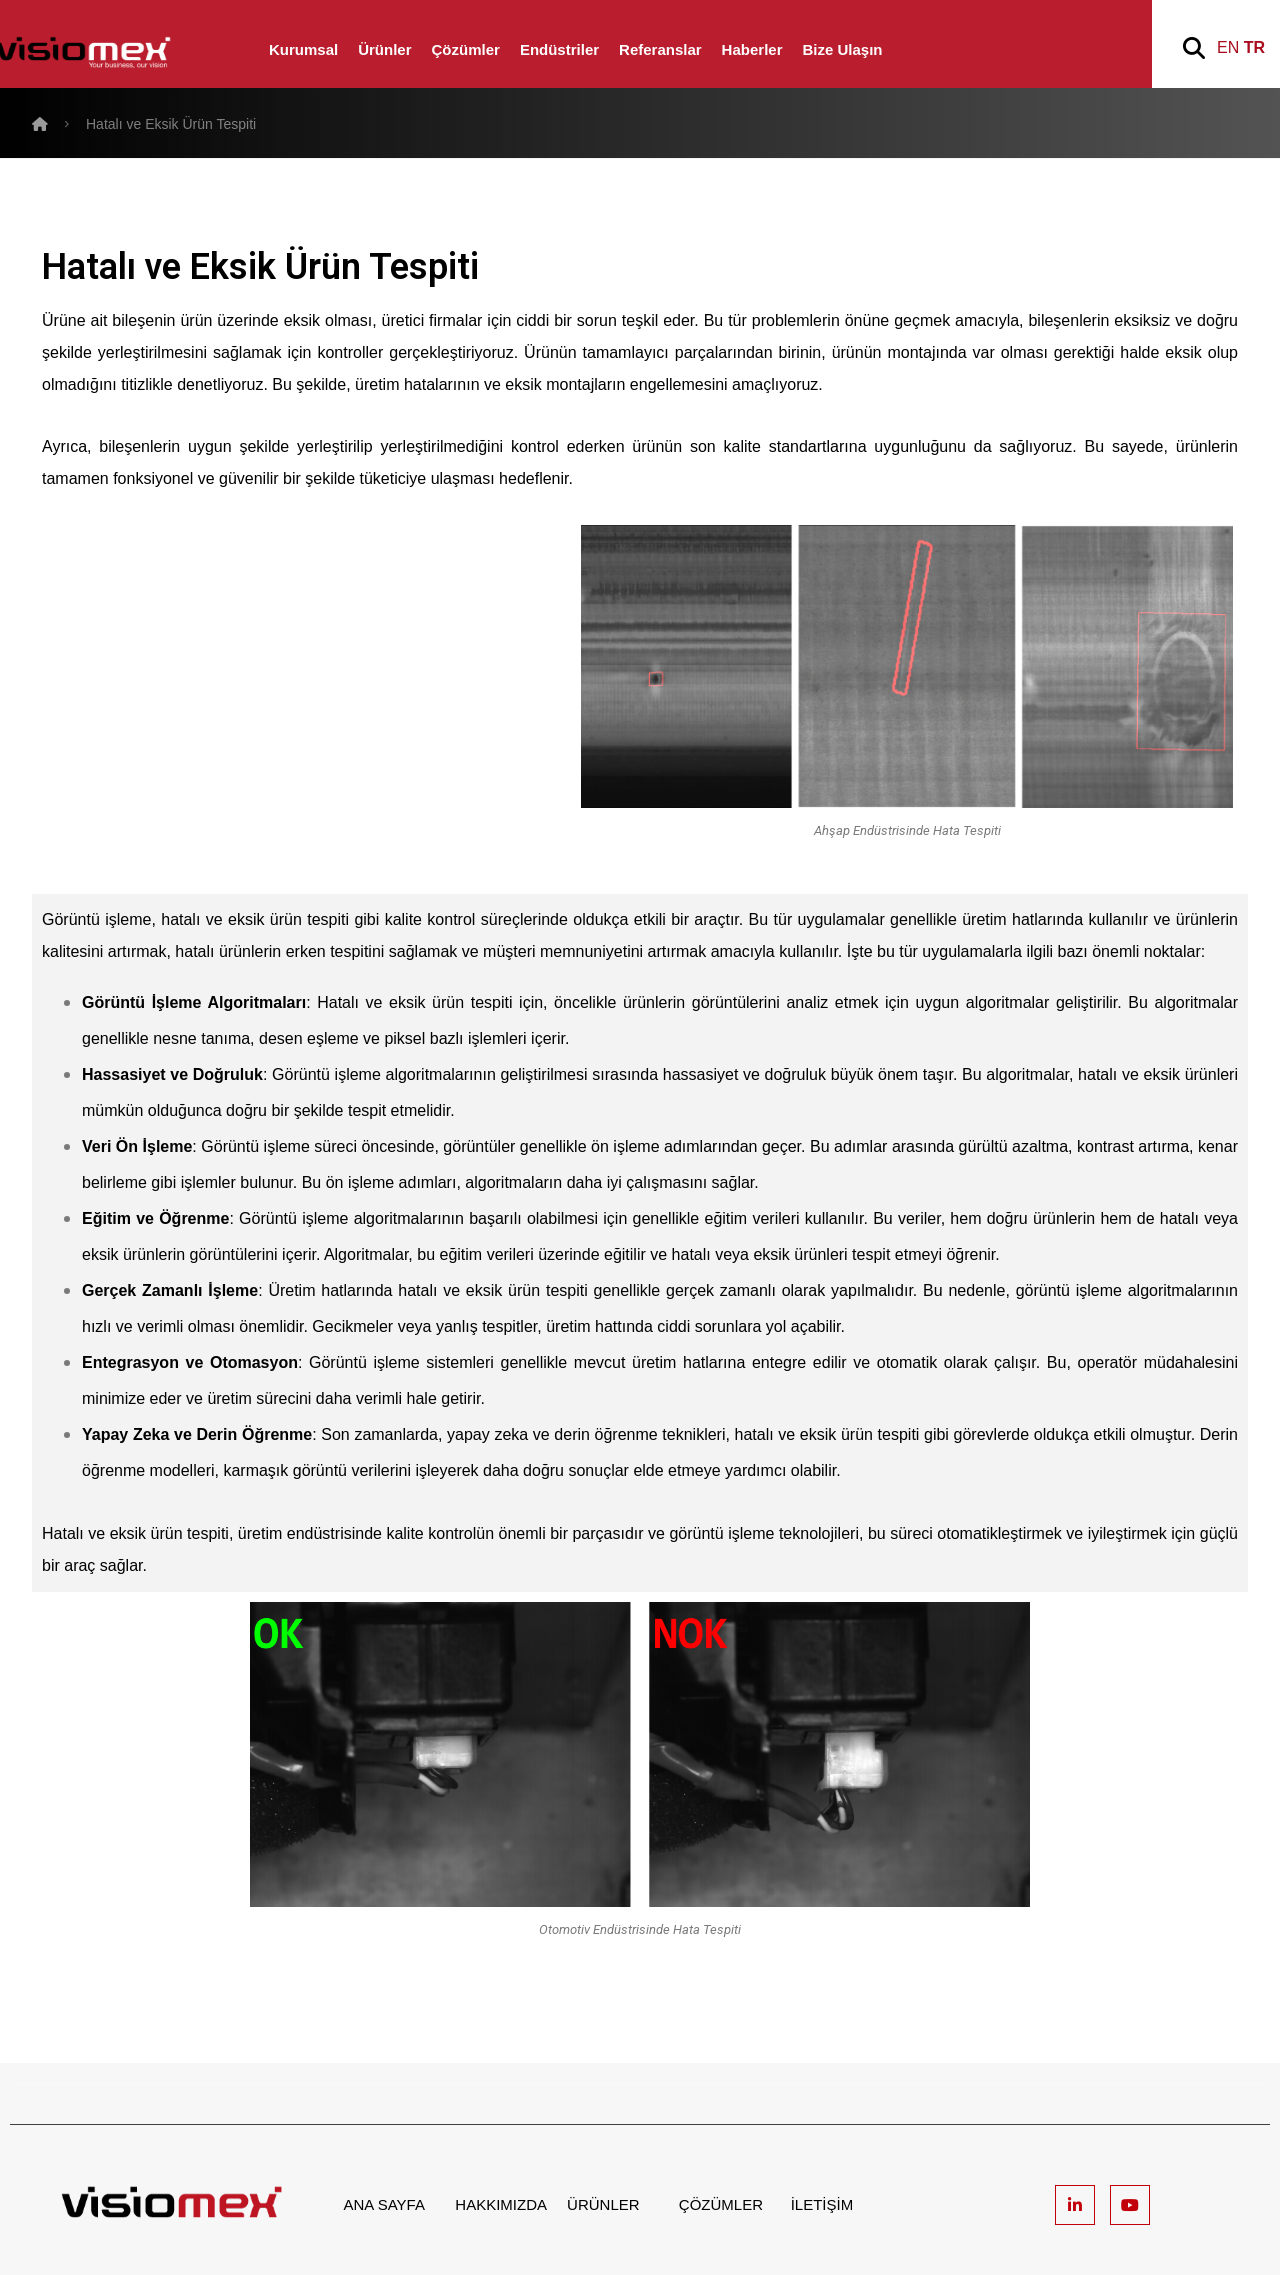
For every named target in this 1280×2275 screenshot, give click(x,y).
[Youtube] (1130, 2205)
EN (1228, 47)
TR (1254, 47)
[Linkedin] (1075, 2205)
